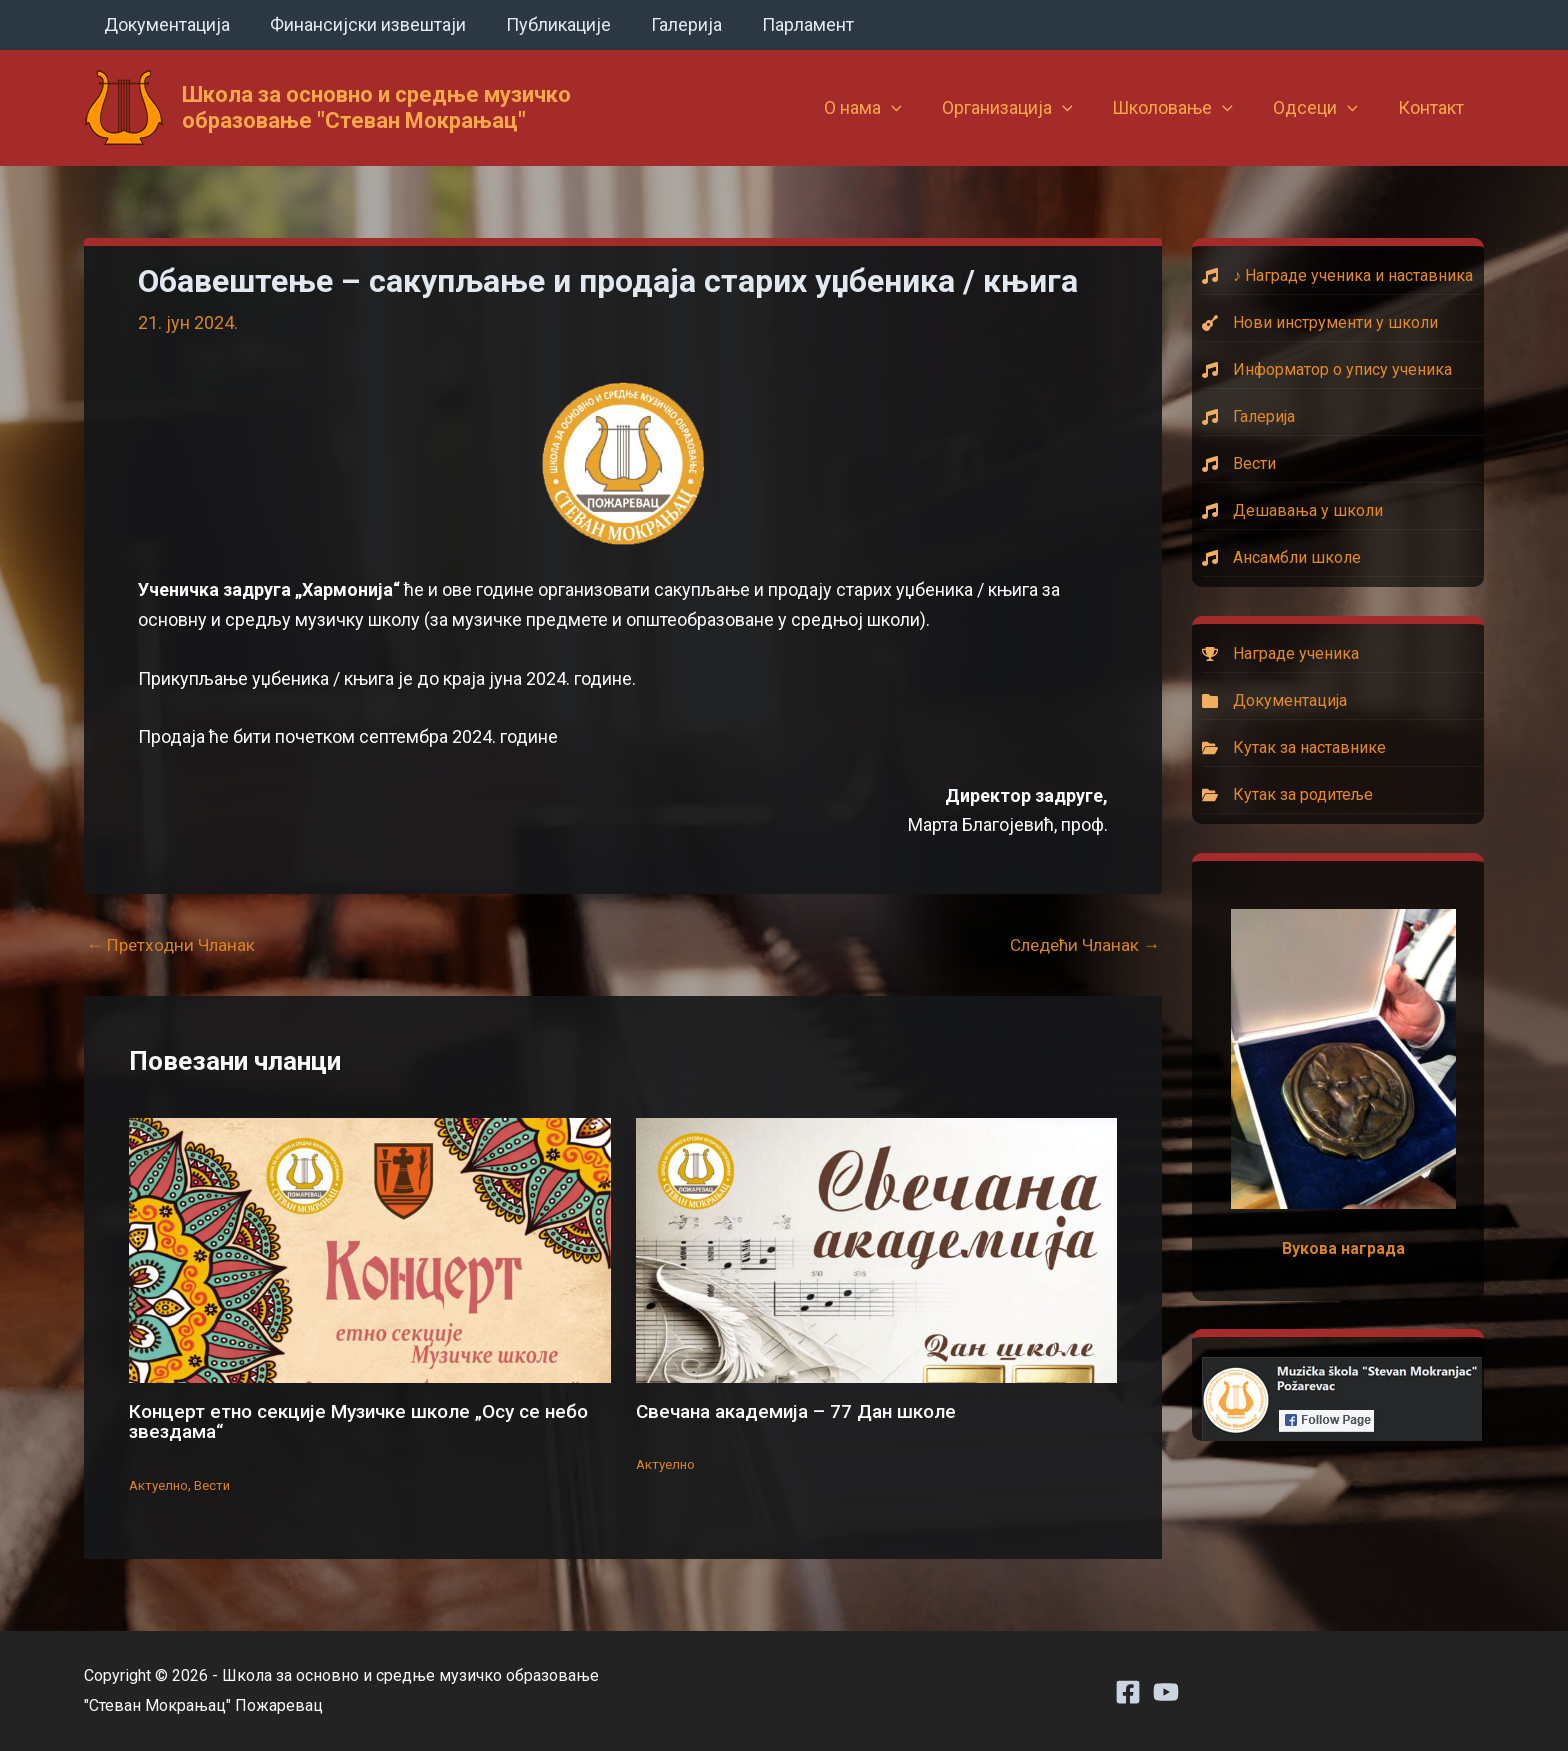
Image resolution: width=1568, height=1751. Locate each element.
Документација (165, 24)
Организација (1021, 108)
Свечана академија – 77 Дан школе (805, 1411)
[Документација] (1343, 701)
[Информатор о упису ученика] (1343, 370)
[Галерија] (1343, 417)
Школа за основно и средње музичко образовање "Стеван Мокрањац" (376, 107)
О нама (881, 108)
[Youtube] (1166, 1692)
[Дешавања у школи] (1343, 511)
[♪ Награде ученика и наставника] (1343, 276)
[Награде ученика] (1343, 654)
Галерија (672, 24)
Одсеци (1321, 108)
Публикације (548, 24)
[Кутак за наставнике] (1343, 748)
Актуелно (160, 1484)
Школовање (1182, 108)
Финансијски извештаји (362, 24)
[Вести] (1343, 464)
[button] (909, 108)
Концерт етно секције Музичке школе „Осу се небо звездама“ (345, 1421)
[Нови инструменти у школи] (1343, 323)
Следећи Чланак (1080, 945)
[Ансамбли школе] (1343, 558)
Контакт (1433, 107)
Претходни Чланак (174, 945)
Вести (217, 1484)
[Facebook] (1128, 1692)
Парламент (790, 24)
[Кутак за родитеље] (1343, 795)
